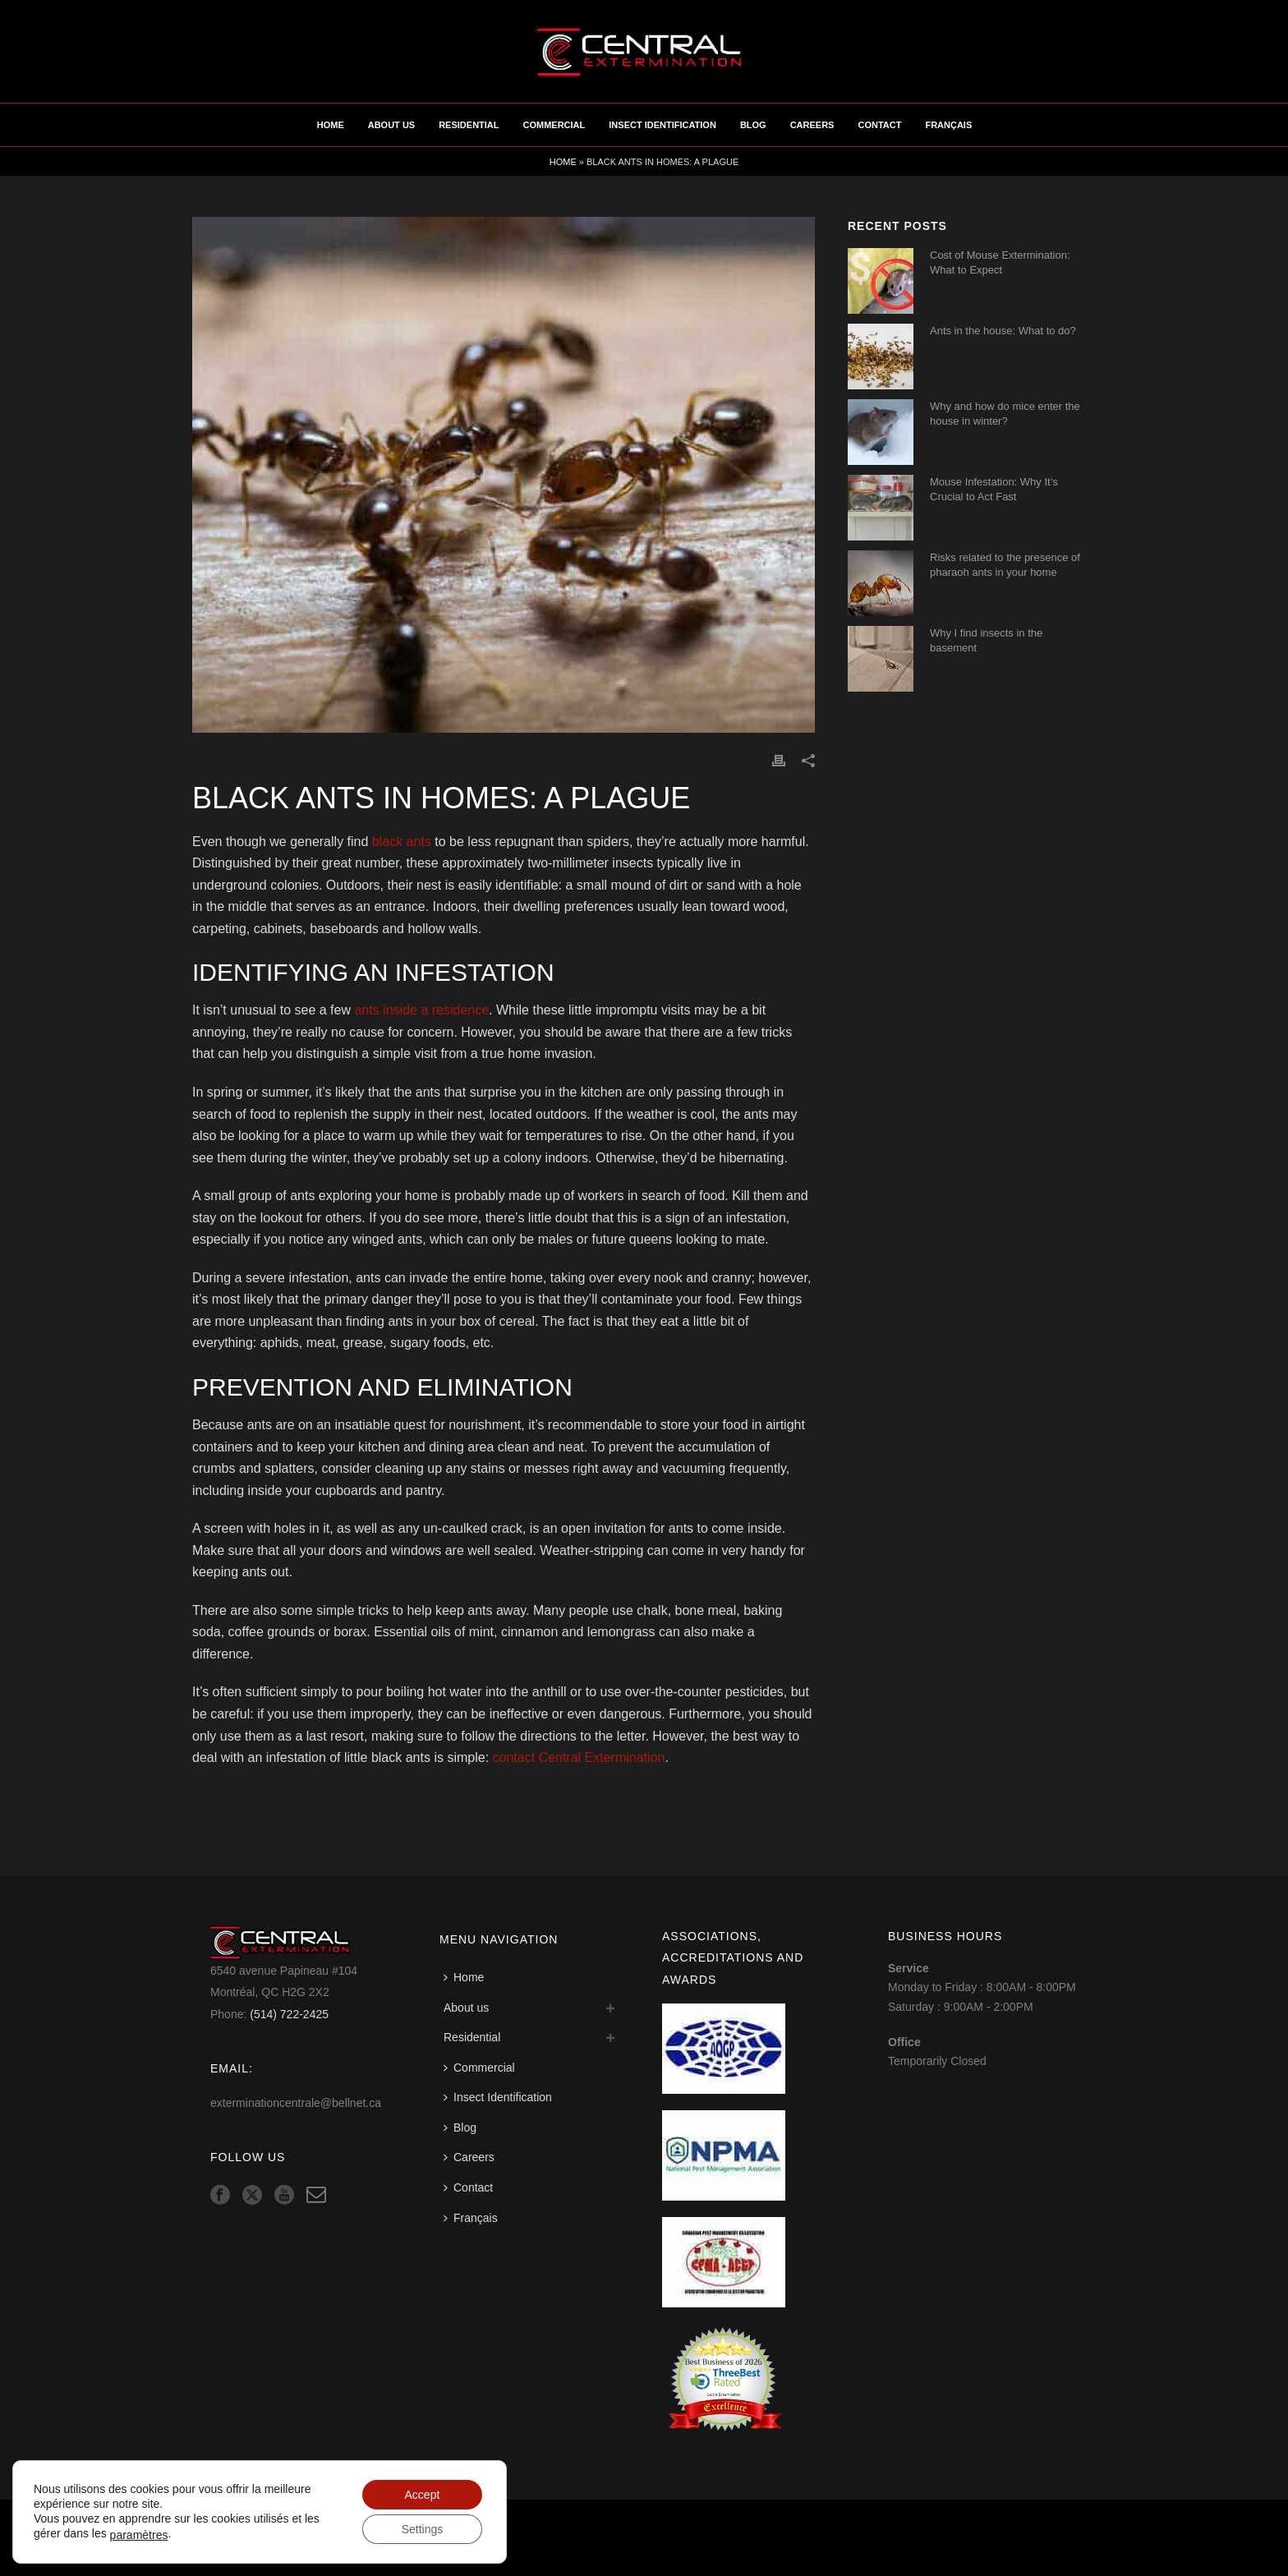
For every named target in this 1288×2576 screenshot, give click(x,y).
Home (330, 125)
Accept (422, 2494)
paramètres (139, 2535)
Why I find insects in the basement (986, 640)
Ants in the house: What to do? (1003, 330)
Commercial (554, 125)
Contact (879, 125)
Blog (753, 125)
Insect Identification (662, 125)
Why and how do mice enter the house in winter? (1005, 413)
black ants (401, 842)
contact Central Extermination (579, 1757)
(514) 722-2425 (289, 2014)
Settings (423, 2529)
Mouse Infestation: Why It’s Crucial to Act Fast (994, 489)
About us (391, 125)
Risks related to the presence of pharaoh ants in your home (1005, 564)
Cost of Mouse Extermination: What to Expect (1000, 262)
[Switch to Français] (474, 2218)
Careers (812, 125)
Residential (469, 125)
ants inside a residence (421, 1010)
